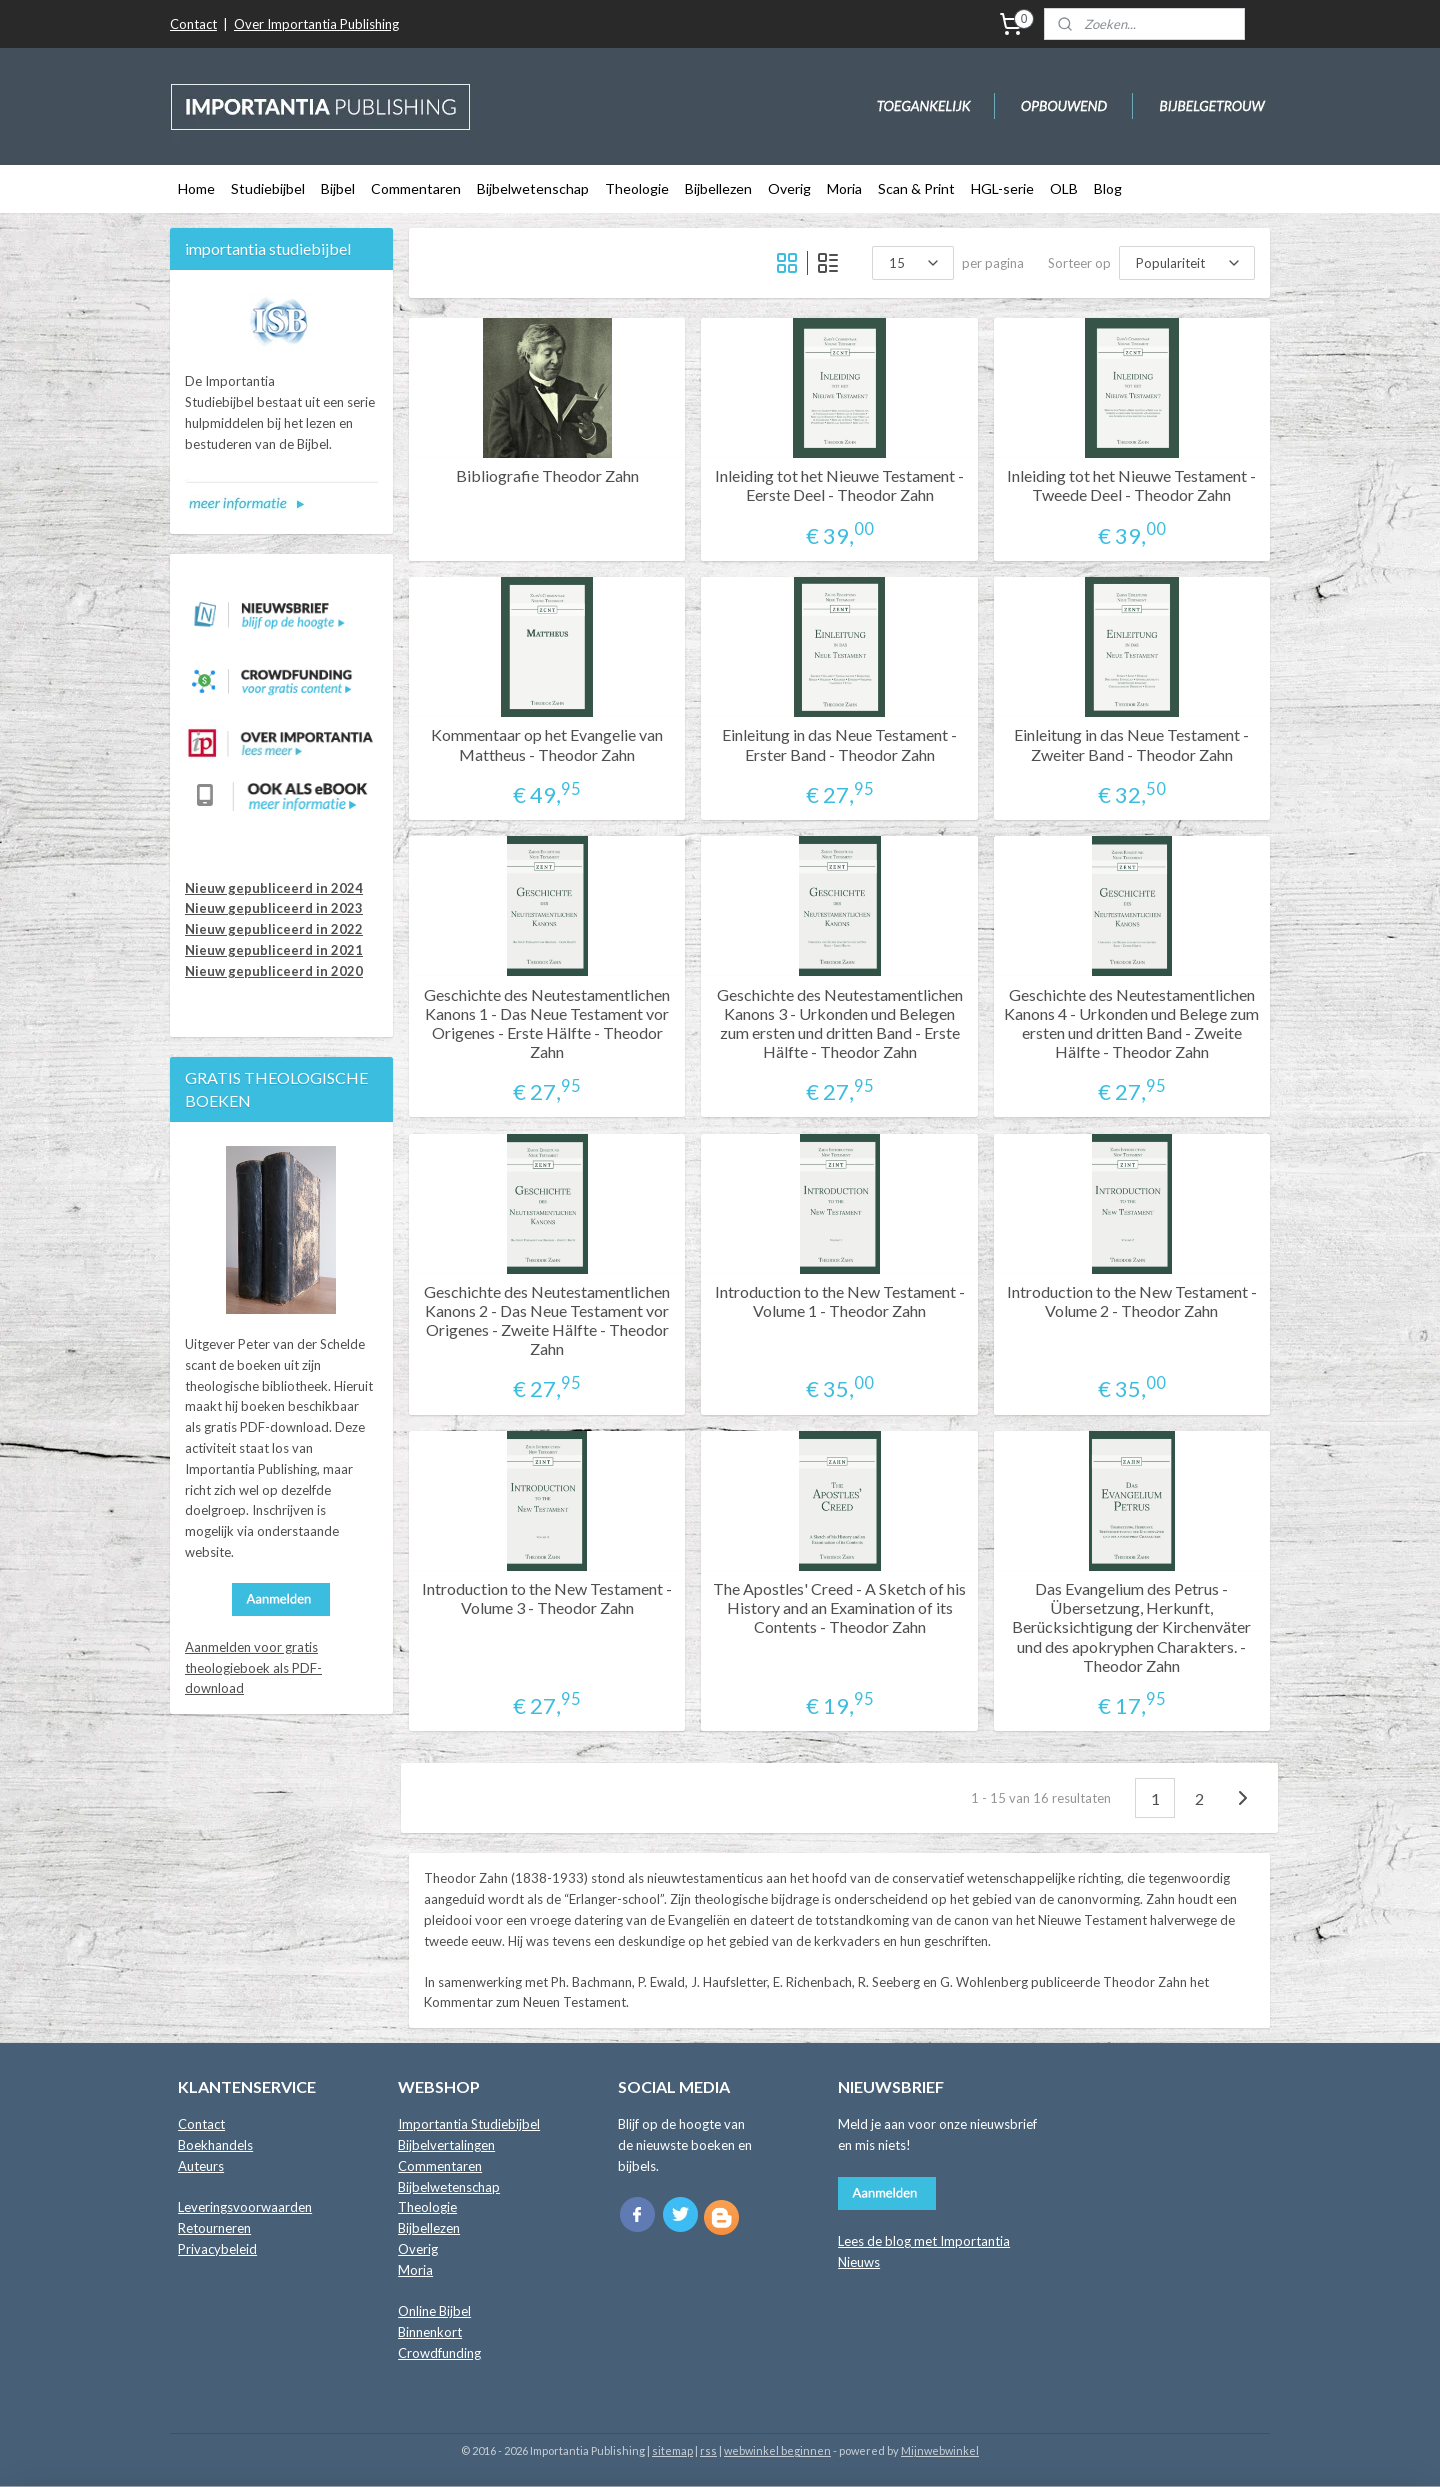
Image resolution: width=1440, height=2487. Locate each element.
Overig (789, 188)
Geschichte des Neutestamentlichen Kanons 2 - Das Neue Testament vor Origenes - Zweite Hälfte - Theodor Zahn (547, 1320)
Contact (193, 24)
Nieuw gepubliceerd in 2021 (274, 950)
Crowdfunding (439, 2353)
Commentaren (416, 188)
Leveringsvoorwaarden (245, 2207)
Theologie (637, 188)
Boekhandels (215, 2145)
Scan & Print (916, 188)
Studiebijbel (268, 188)
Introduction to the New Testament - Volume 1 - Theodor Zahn (840, 1301)
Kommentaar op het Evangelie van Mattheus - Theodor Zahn (547, 744)
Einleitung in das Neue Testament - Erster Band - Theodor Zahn (839, 744)
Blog (1108, 188)
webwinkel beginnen (777, 2450)
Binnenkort (430, 2332)
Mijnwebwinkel (940, 2450)
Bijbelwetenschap (533, 188)
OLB (1064, 188)
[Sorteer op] (1187, 263)
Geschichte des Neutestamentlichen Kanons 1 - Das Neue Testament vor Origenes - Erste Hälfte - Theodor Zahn (547, 1023)
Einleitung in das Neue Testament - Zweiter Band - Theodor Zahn (1131, 744)
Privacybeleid (217, 2249)
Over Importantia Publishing (316, 24)
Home (196, 188)
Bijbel (338, 188)
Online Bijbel (434, 2311)
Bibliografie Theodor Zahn (547, 475)
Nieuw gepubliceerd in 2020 (274, 971)
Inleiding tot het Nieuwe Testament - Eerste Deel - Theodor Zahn (839, 485)
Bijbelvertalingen (446, 2145)
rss (708, 2450)
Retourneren (214, 2228)
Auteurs (201, 2166)
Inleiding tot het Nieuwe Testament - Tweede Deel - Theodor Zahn (1131, 485)
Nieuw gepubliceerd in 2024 (274, 888)
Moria (844, 188)
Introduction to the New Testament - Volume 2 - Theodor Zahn (1132, 1301)
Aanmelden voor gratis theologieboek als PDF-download (253, 1668)
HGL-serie (1002, 188)
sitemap (672, 2450)
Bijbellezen (718, 188)
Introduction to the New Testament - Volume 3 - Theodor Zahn (547, 1598)
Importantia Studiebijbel (469, 2124)
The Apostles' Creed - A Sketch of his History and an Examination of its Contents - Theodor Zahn (839, 1607)
